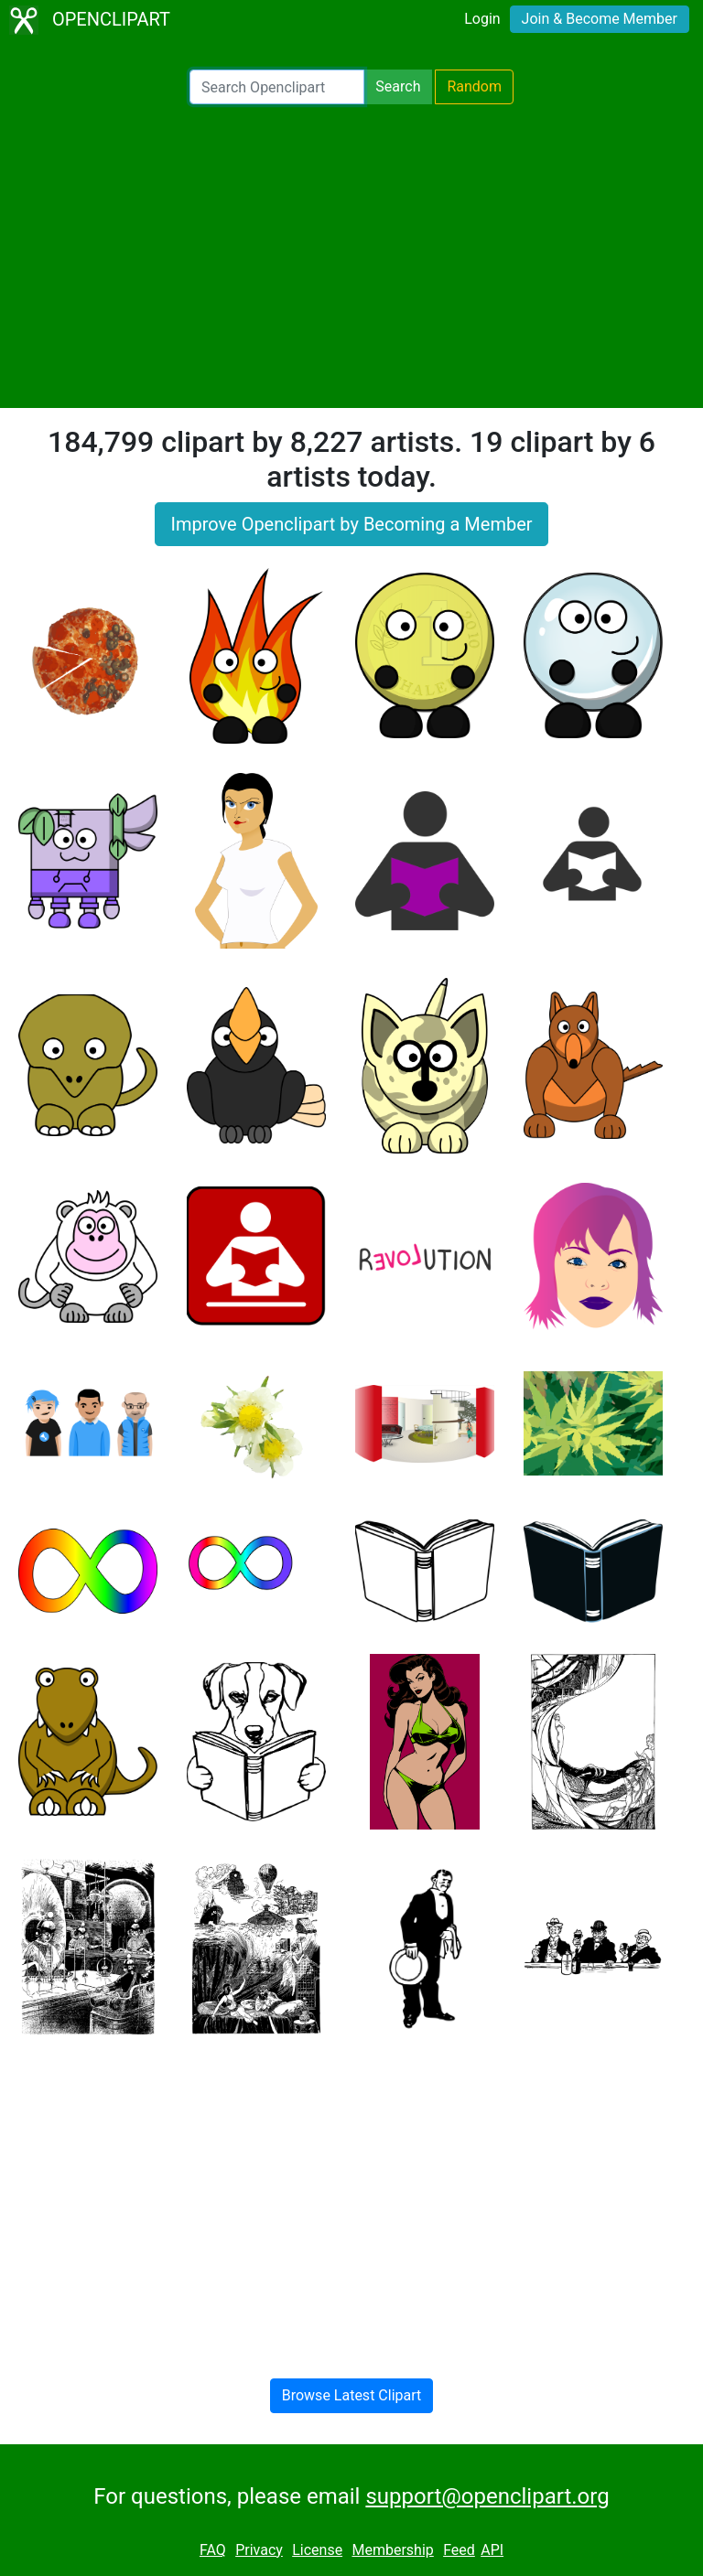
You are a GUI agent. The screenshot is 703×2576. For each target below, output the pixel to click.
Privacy (259, 2550)
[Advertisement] (351, 256)
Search (397, 86)
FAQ (213, 2550)
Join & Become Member (599, 18)
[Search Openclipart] (276, 87)
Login (482, 18)
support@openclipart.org (487, 2496)
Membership (392, 2550)
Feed (459, 2550)
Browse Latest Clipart (352, 2395)
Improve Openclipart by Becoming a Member (351, 524)
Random (474, 86)
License (317, 2550)
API (492, 2550)
